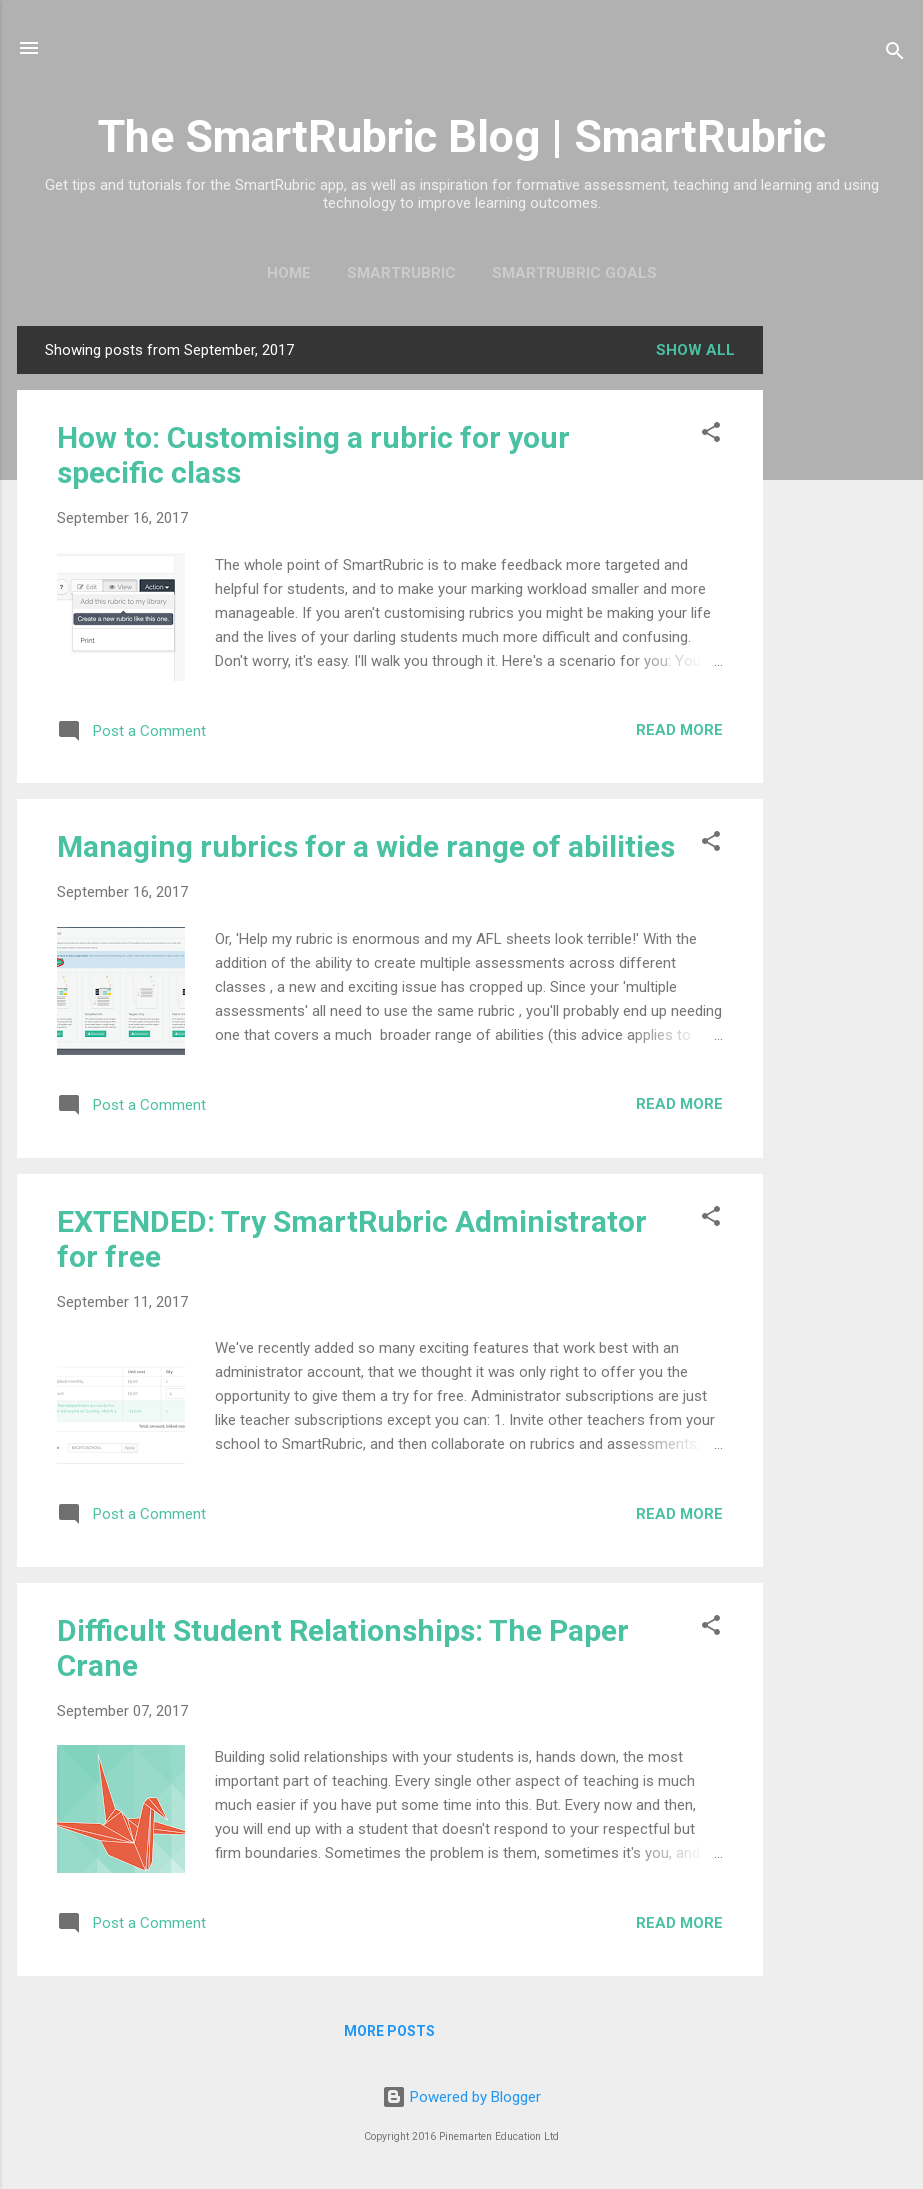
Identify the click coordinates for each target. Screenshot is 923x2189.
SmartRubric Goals (574, 273)
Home (289, 273)
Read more (679, 730)
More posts (389, 2031)
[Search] (895, 54)
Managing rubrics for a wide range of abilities (366, 846)
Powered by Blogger (461, 2097)
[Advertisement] (843, 626)
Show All (695, 350)
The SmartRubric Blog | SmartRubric (462, 136)
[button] (711, 435)
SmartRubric (401, 273)
